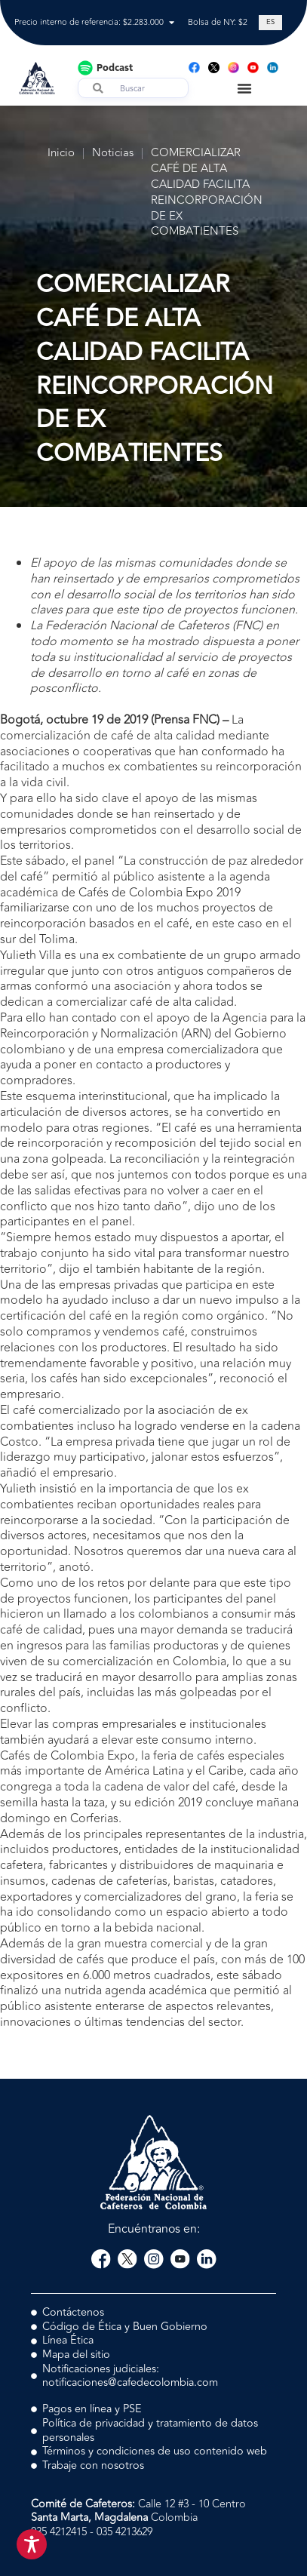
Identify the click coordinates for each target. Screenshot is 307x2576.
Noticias (113, 153)
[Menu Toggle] (244, 88)
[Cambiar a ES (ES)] (270, 23)
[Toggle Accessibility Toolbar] (31, 2544)
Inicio (61, 153)
